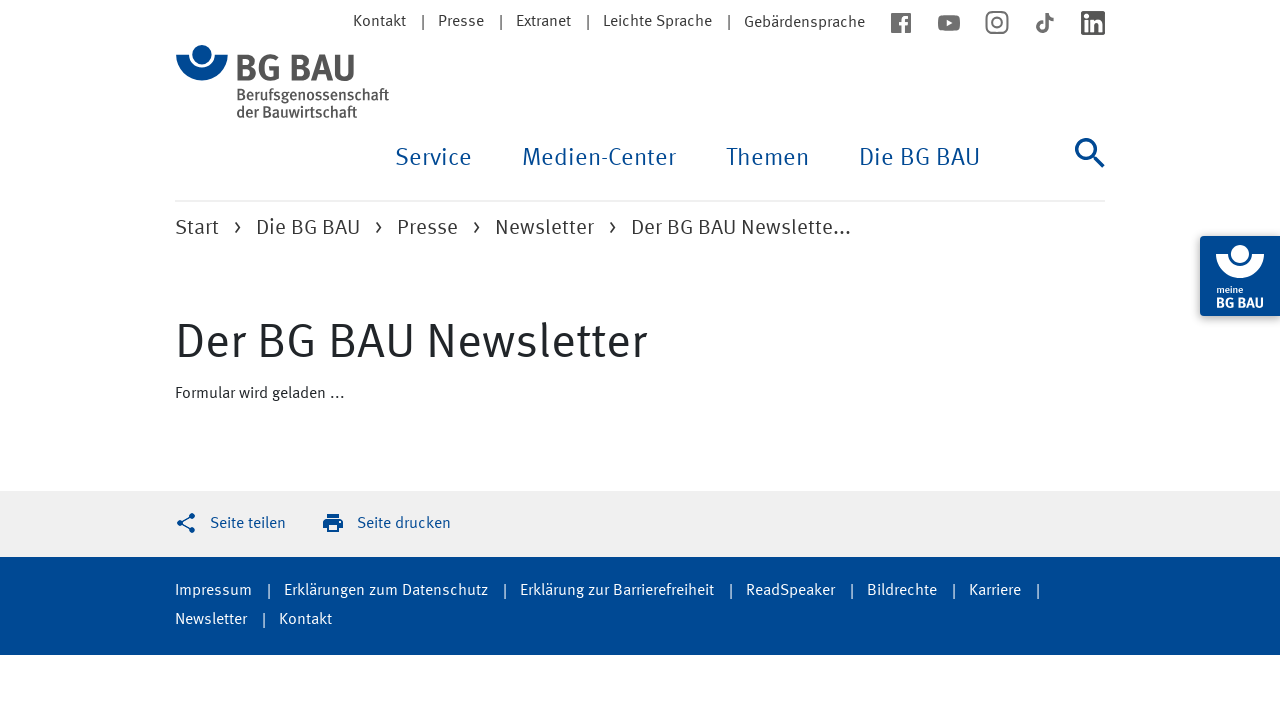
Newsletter (544, 228)
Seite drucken (404, 524)
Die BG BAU (919, 159)
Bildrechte (902, 591)
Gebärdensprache (804, 23)
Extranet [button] (543, 22)
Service (433, 159)
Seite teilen (248, 524)
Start (197, 228)
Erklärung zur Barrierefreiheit (617, 591)
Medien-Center (599, 159)
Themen (767, 159)
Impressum (213, 591)
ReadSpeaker (790, 591)
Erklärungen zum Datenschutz (386, 591)
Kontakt (305, 620)
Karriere (995, 591)
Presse (461, 22)
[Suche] (1090, 169)
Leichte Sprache (657, 22)
